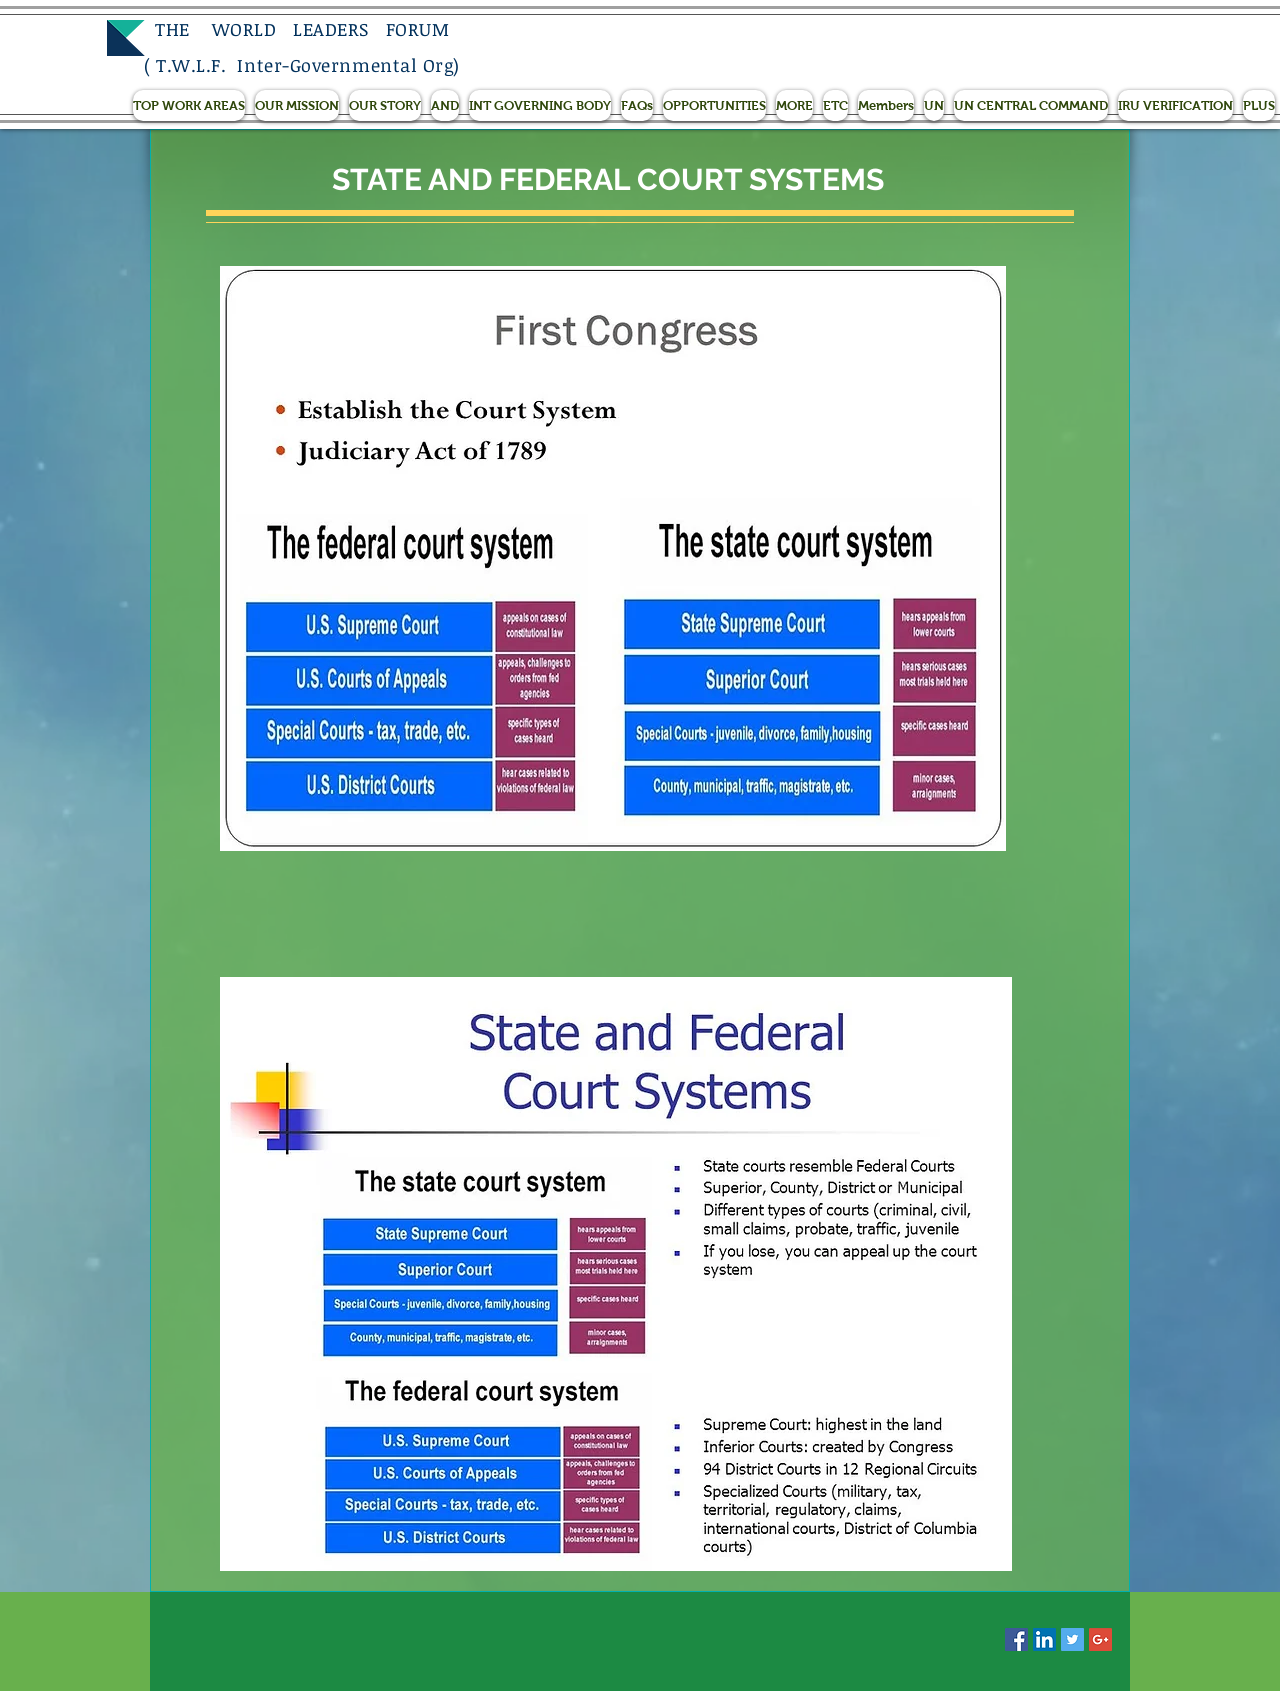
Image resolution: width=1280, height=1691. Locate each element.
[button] (189, 105)
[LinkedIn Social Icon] (1044, 1639)
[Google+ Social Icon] (1100, 1639)
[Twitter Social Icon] (1072, 1639)
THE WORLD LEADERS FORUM (296, 29)
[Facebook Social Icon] (1016, 1639)
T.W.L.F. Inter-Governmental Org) (308, 65)
